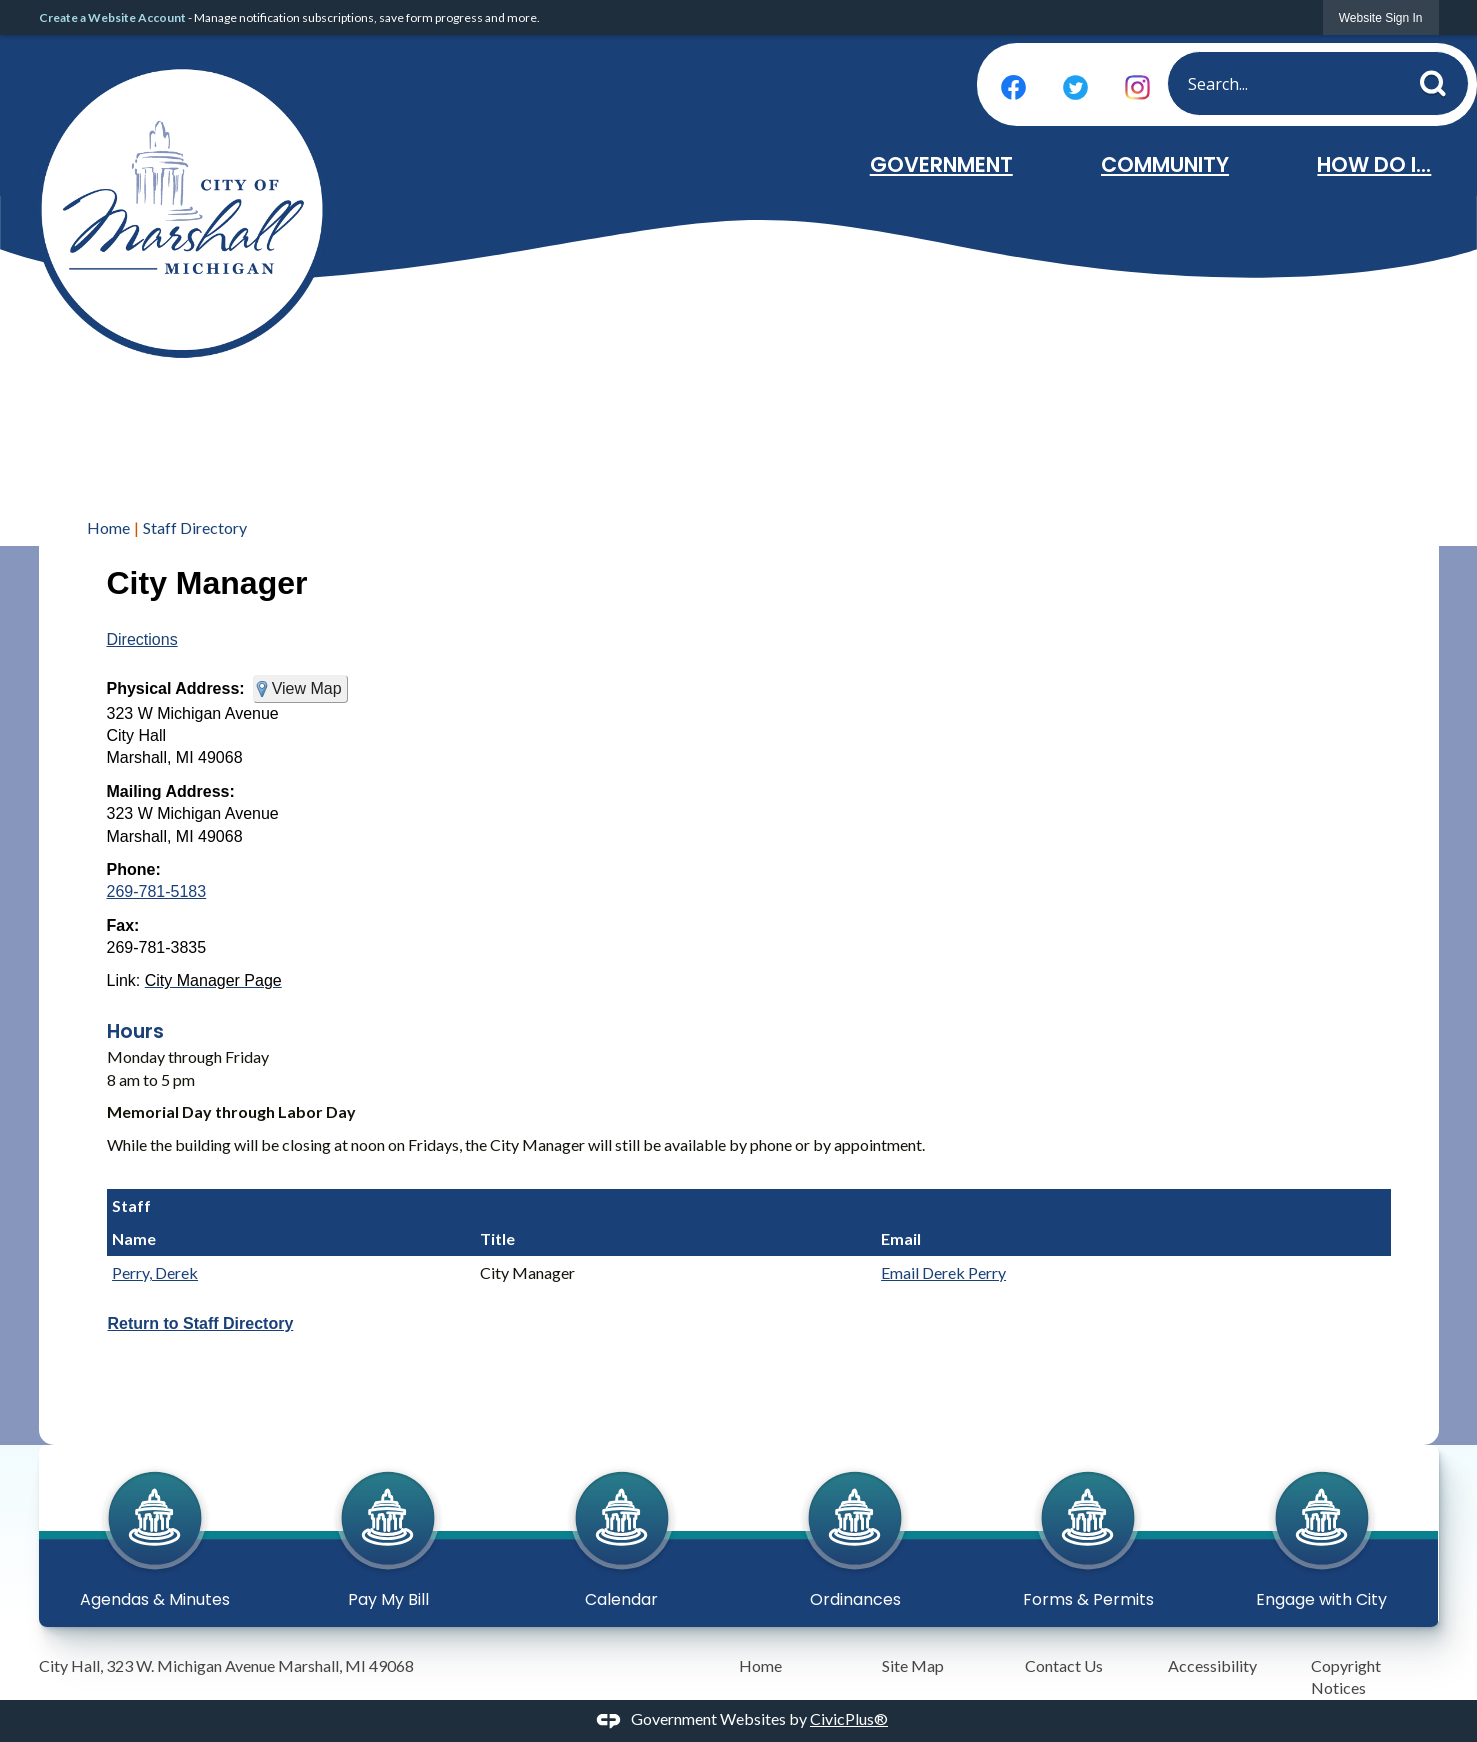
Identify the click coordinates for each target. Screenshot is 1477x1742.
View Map (307, 688)
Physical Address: (176, 688)
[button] (1438, 79)
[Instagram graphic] (1137, 87)
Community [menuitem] (1165, 164)
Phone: (134, 869)
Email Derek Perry (943, 1272)
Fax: (123, 925)
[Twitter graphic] (1075, 87)
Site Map (913, 1665)
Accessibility (1212, 1665)
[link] (1381, 17)
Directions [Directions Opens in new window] (142, 639)
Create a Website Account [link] (112, 17)
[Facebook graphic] (1013, 87)
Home (108, 527)
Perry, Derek (155, 1272)
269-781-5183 (157, 891)
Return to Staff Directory (201, 1323)
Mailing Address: (171, 791)
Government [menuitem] (941, 164)
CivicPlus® (849, 1718)
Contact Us (1064, 1665)
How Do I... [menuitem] (1374, 164)
